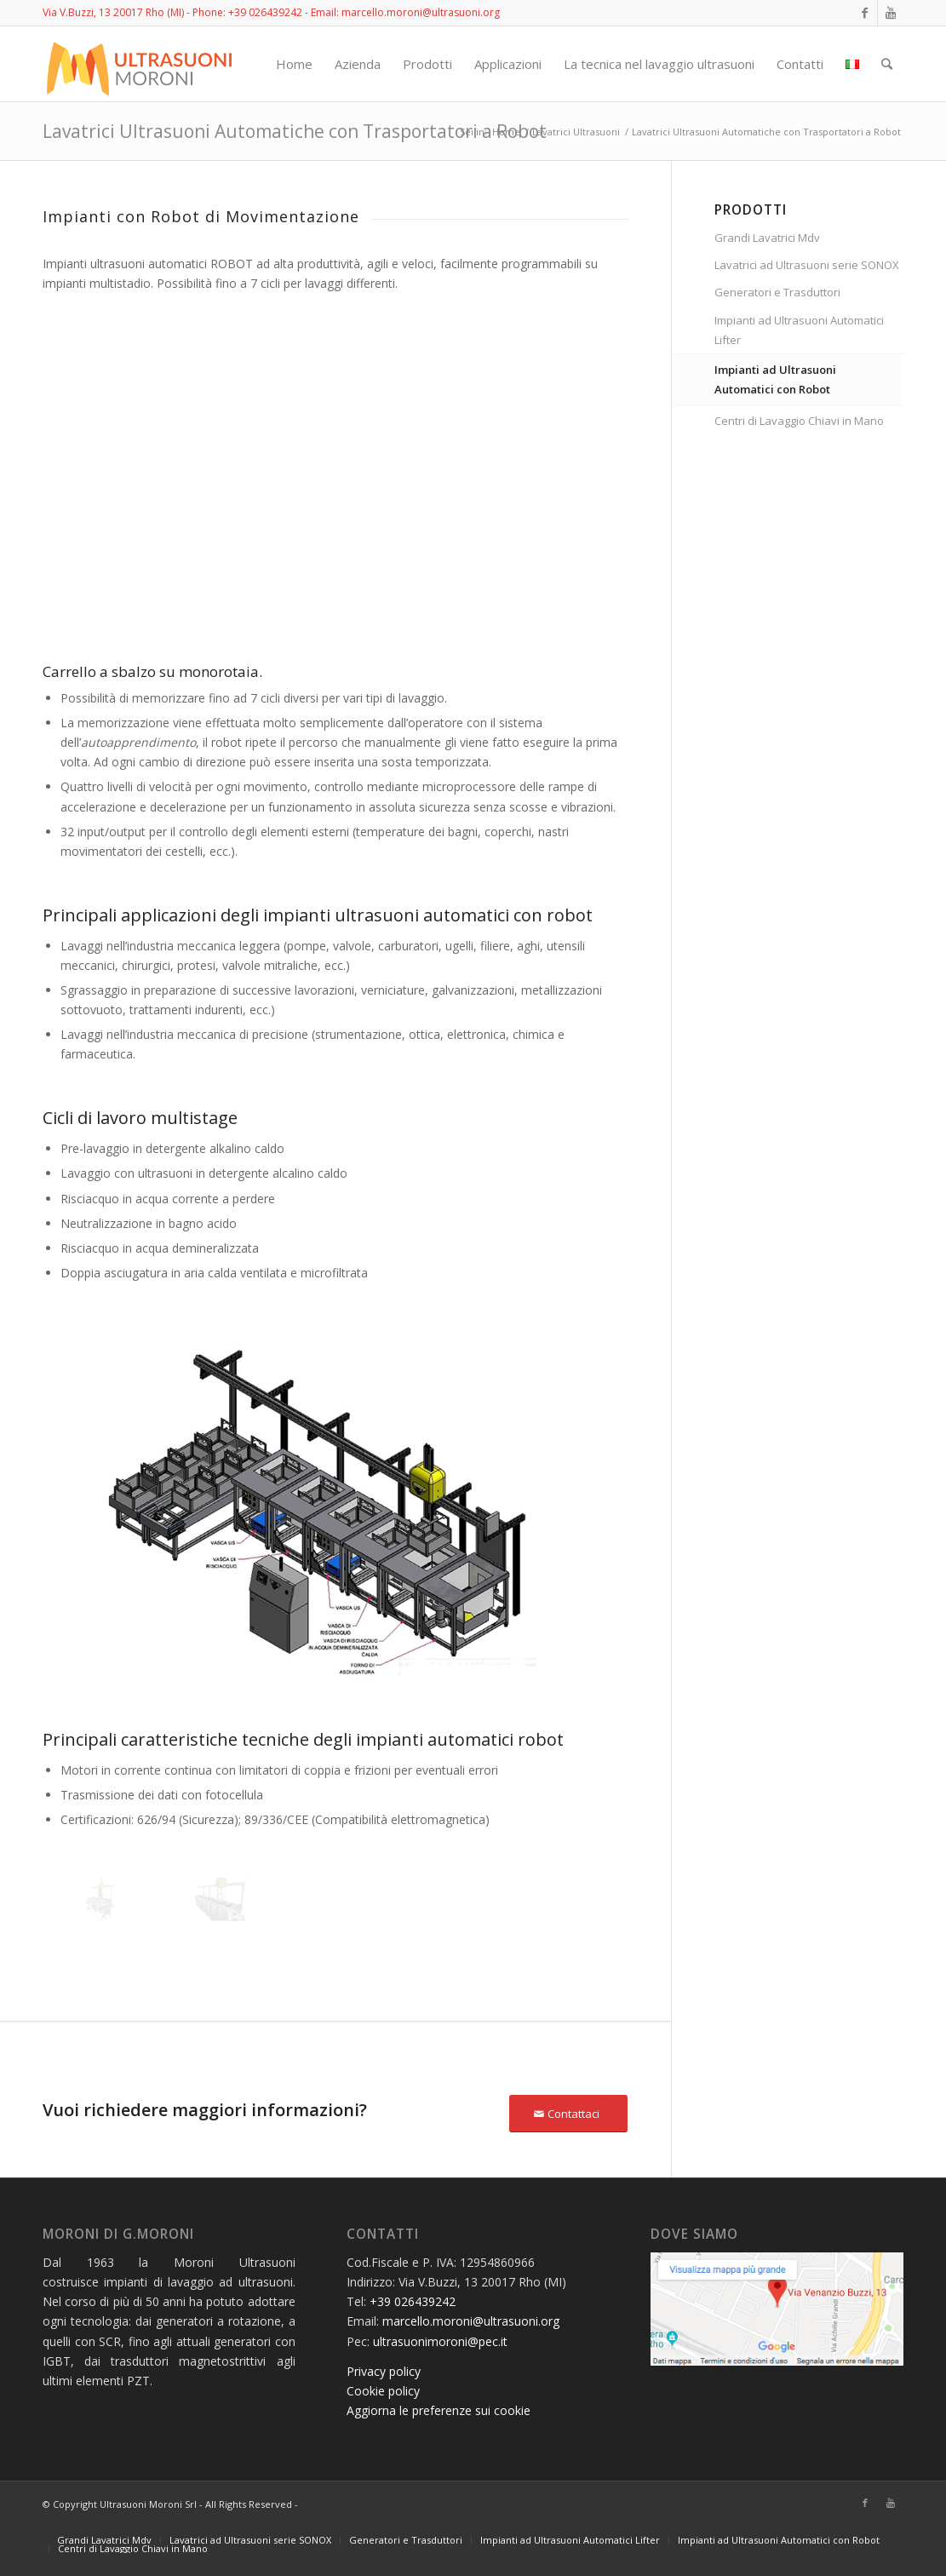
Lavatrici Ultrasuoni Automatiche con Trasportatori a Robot (295, 131)
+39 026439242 (265, 12)
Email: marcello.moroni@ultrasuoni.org (405, 12)
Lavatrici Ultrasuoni (576, 131)
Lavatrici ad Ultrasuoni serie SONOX (806, 265)
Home (506, 131)
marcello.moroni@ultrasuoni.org (470, 2321)
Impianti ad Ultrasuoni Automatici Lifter (799, 330)
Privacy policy (384, 2371)
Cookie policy (383, 2391)
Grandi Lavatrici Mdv (767, 237)
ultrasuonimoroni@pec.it (440, 2341)
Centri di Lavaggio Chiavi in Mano (799, 420)
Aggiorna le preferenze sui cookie (438, 2410)
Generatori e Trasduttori (777, 292)
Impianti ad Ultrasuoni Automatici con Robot (775, 379)
